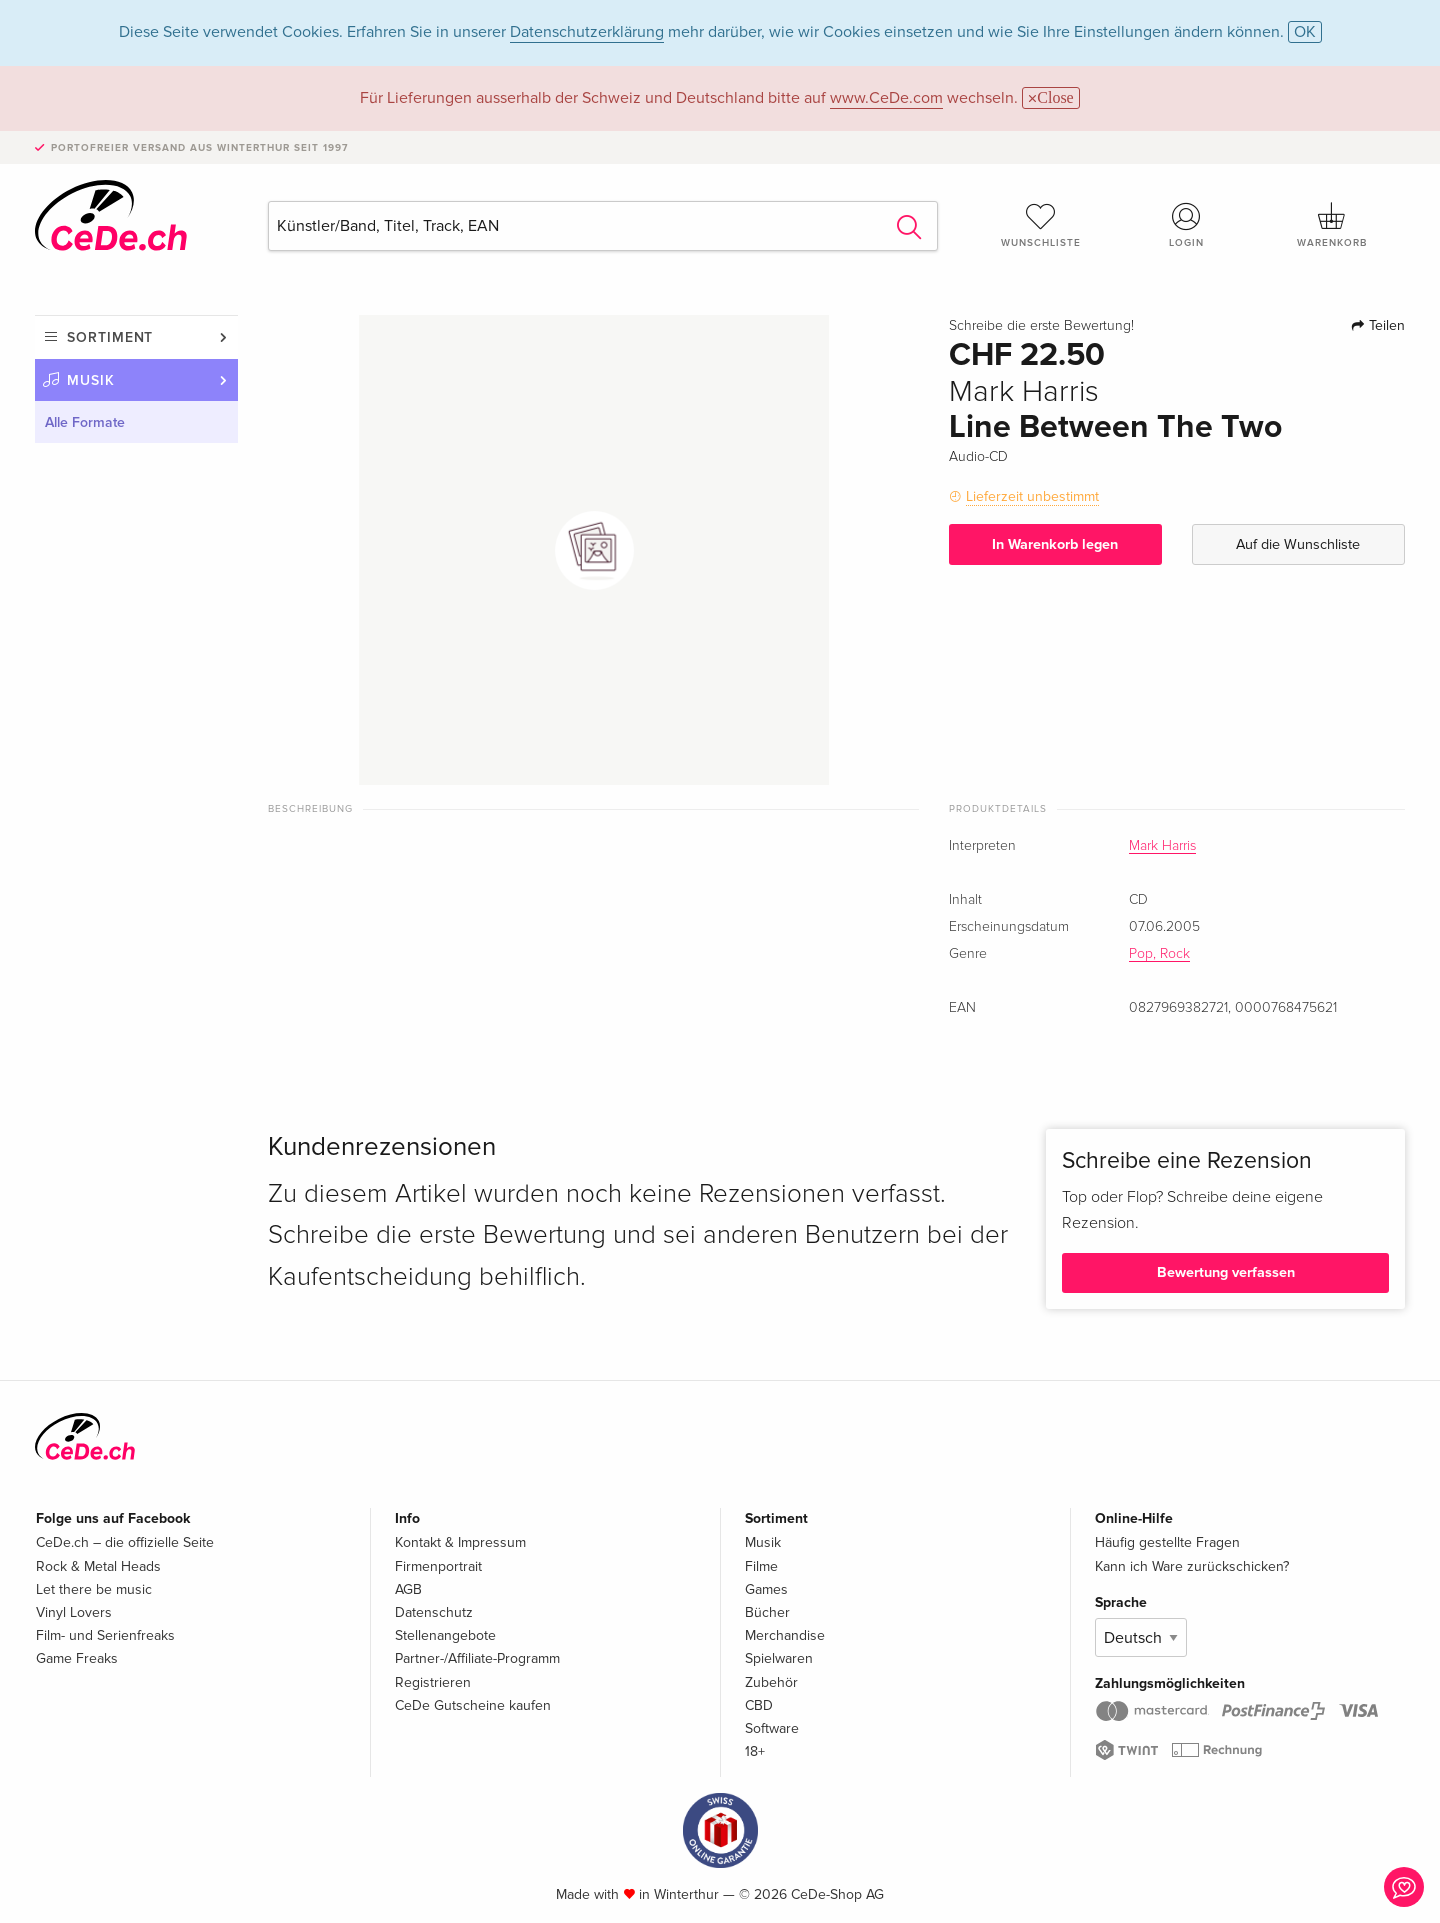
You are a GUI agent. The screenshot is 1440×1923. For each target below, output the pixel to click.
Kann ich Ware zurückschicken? (1192, 1566)
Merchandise (785, 1635)
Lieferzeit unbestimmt (1032, 496)
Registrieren (433, 1682)
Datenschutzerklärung (587, 32)
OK (1305, 32)
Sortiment (110, 337)
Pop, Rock (1159, 954)
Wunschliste (1041, 225)
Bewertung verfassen (1226, 1272)
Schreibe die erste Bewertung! (1041, 326)
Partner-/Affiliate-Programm (477, 1658)
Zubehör (771, 1682)
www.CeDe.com (886, 98)
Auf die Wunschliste (1298, 544)
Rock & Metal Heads (98, 1566)
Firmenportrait (438, 1566)
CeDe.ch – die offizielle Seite (125, 1542)
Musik (91, 380)
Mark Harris (1162, 846)
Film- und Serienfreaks (105, 1635)
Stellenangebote (445, 1635)
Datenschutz (434, 1612)
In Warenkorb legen (1055, 544)
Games (766, 1589)
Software (772, 1728)
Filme (761, 1566)
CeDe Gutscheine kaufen (473, 1705)
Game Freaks (77, 1658)
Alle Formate (85, 422)
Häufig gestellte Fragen (1167, 1542)
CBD (759, 1705)
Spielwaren (779, 1658)
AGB (408, 1589)
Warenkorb (1332, 225)
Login (1187, 225)
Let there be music (94, 1589)
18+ (755, 1751)
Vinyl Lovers (74, 1612)
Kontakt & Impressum (460, 1542)
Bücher (767, 1612)
